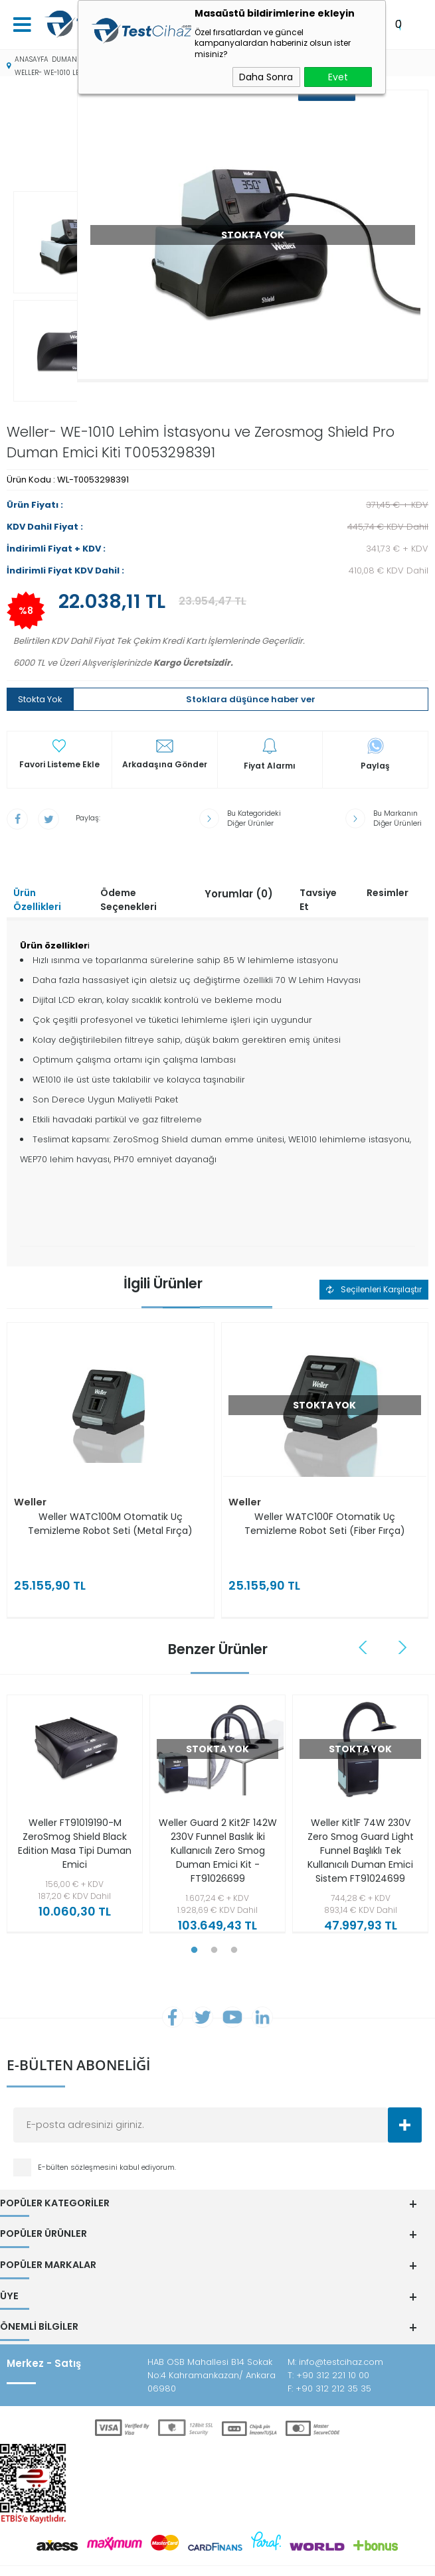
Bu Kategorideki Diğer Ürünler (254, 786)
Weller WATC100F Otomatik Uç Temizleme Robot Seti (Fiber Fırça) (324, 1492)
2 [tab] (214, 1917)
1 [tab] (194, 1917)
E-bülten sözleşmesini (79, 2136)
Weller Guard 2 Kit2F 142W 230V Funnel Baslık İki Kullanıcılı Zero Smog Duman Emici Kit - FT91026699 (218, 1818)
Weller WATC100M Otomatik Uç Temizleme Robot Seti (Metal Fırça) (110, 1492)
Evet (338, 77)
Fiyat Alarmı (270, 733)
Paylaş (375, 733)
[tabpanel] (71, 1785)
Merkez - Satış (44, 2327)
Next (402, 1615)
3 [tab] (234, 1917)
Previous (364, 1615)
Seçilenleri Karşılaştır (374, 1256)
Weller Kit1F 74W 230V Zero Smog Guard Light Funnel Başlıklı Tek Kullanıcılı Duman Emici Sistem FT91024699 (360, 1818)
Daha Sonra (266, 77)
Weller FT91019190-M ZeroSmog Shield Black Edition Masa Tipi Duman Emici (74, 1811)
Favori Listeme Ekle (59, 732)
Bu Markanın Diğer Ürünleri (397, 786)
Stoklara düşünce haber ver (250, 666)
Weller (30, 1470)
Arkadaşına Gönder (164, 732)
